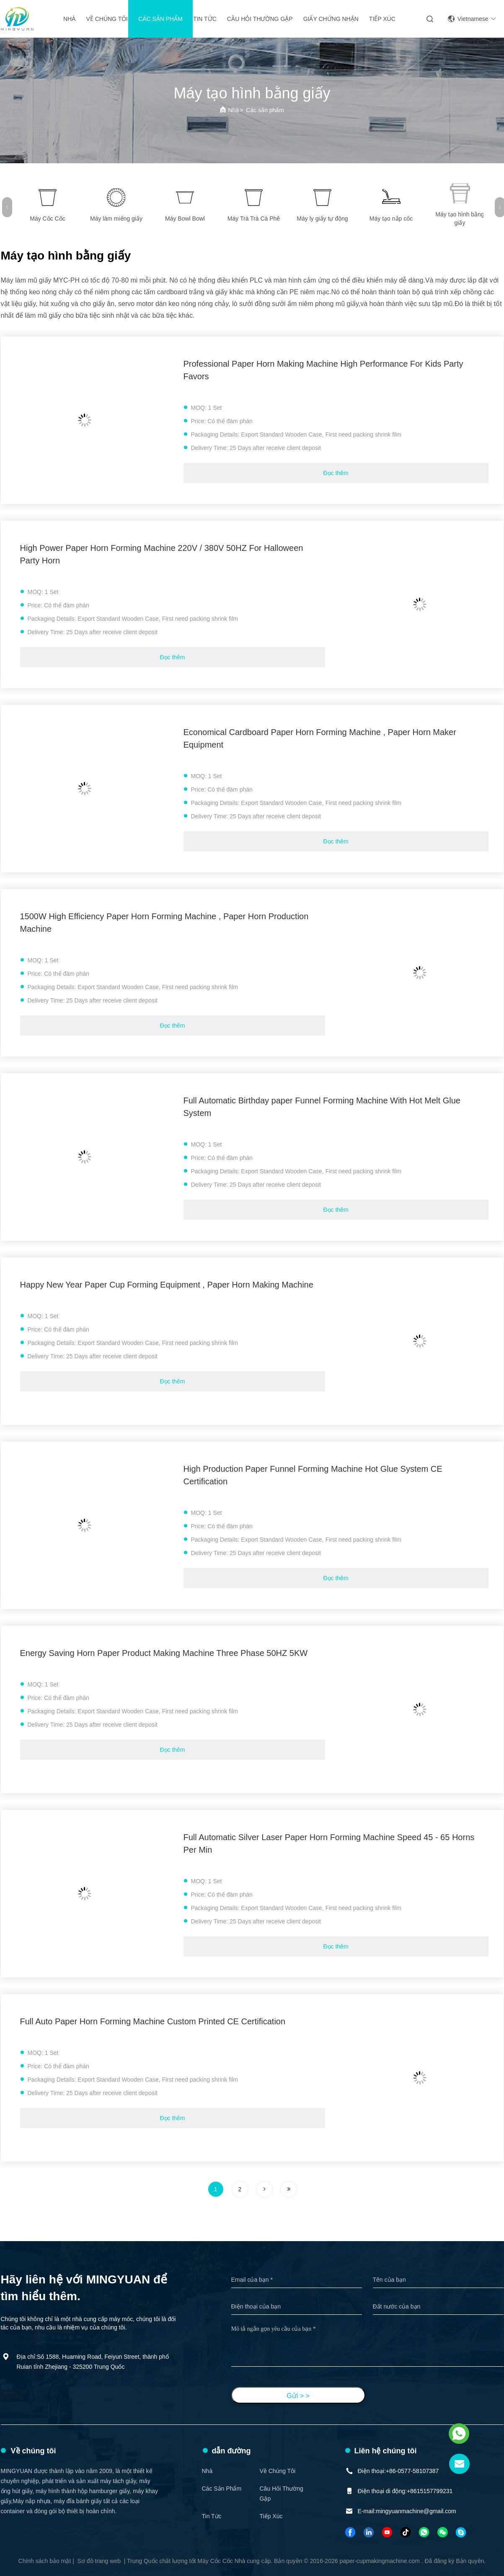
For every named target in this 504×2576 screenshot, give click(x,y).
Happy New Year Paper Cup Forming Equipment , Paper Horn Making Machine (166, 1284)
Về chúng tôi (107, 18)
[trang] (264, 2189)
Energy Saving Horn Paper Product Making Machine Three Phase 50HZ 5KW (164, 1653)
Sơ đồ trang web (99, 2561)
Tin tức (205, 18)
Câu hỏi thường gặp (260, 18)
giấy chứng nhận (331, 18)
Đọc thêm (335, 473)
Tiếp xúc (382, 18)
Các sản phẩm (160, 18)
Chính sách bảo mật (44, 2561)
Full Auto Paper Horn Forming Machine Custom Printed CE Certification (153, 2021)
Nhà (69, 18)
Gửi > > (298, 2395)
